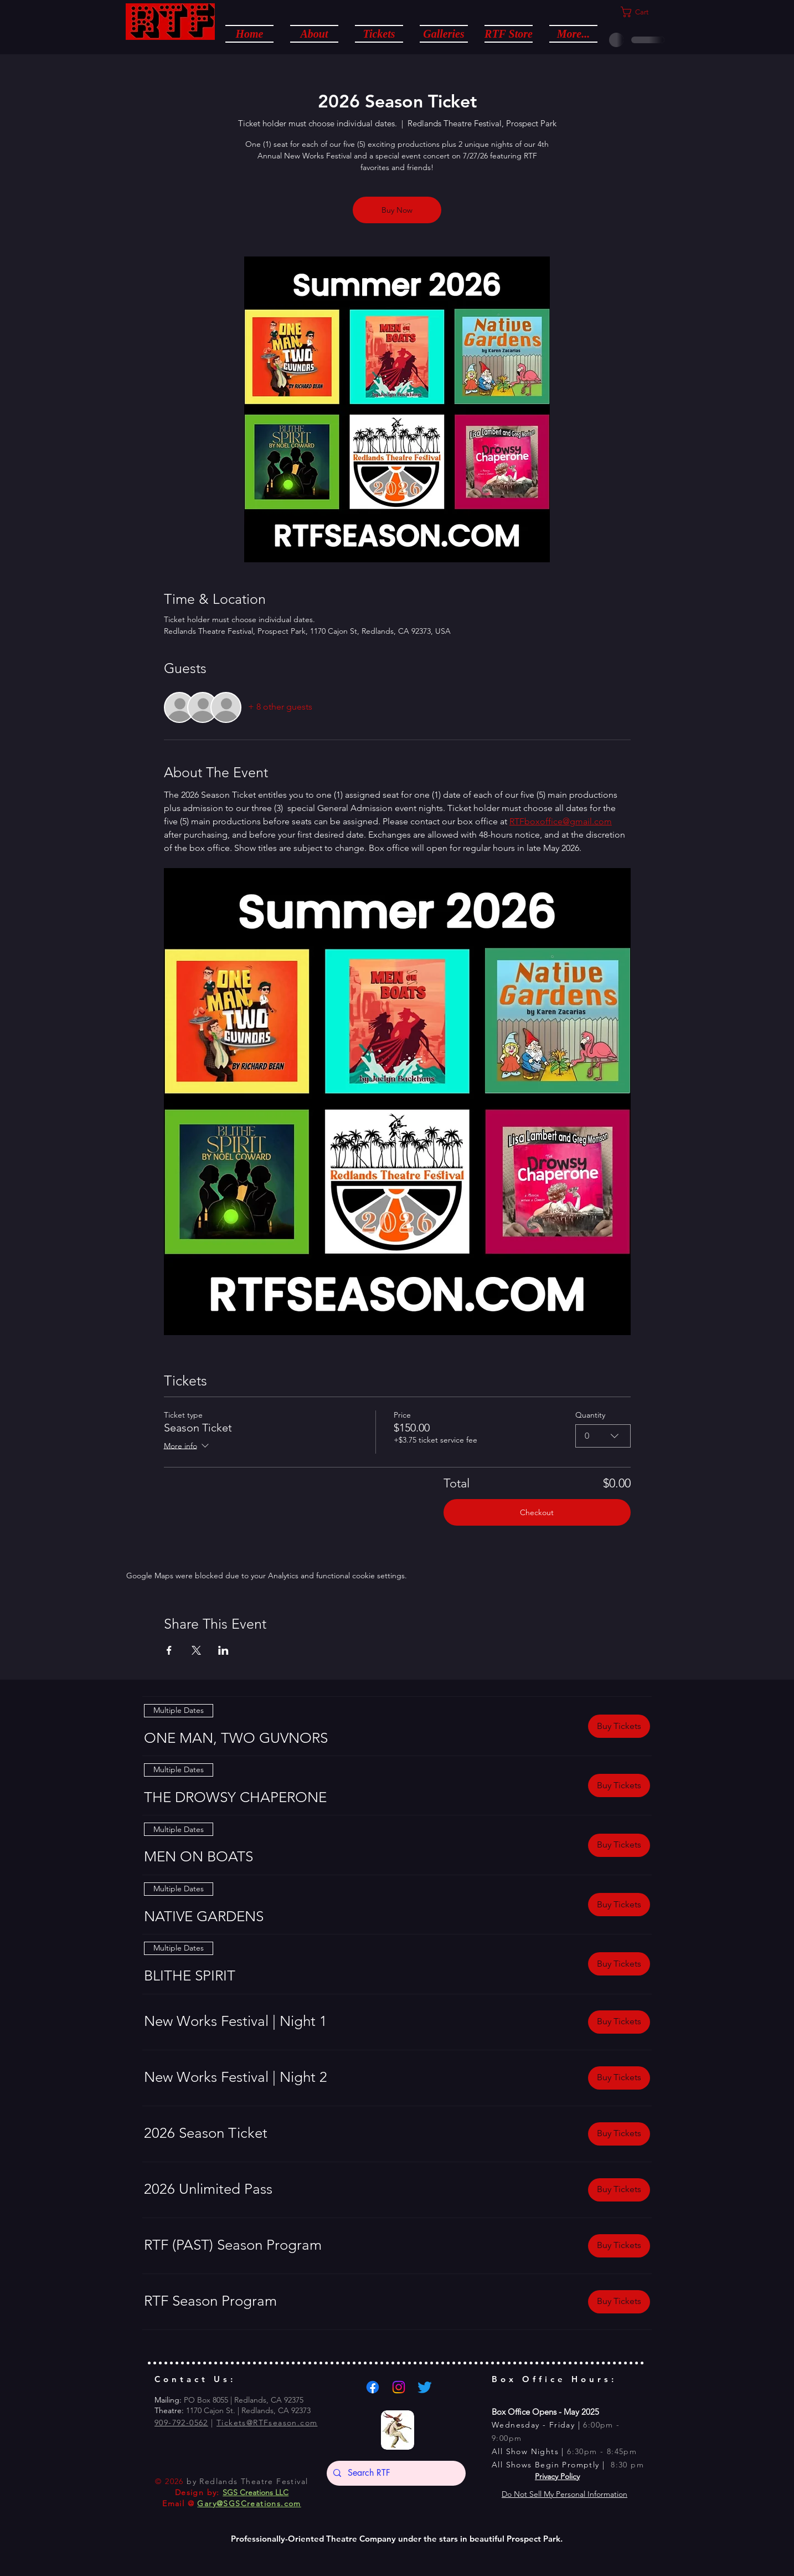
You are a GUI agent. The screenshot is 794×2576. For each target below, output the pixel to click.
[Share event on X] (196, 1650)
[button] (314, 33)
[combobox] (603, 1436)
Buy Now (397, 210)
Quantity (590, 1415)
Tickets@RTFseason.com (266, 2423)
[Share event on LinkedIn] (223, 1650)
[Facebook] (372, 2387)
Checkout (537, 1512)
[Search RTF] (395, 2473)
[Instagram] (398, 2387)
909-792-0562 (181, 2423)
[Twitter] (424, 2387)
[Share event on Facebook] (169, 1650)
